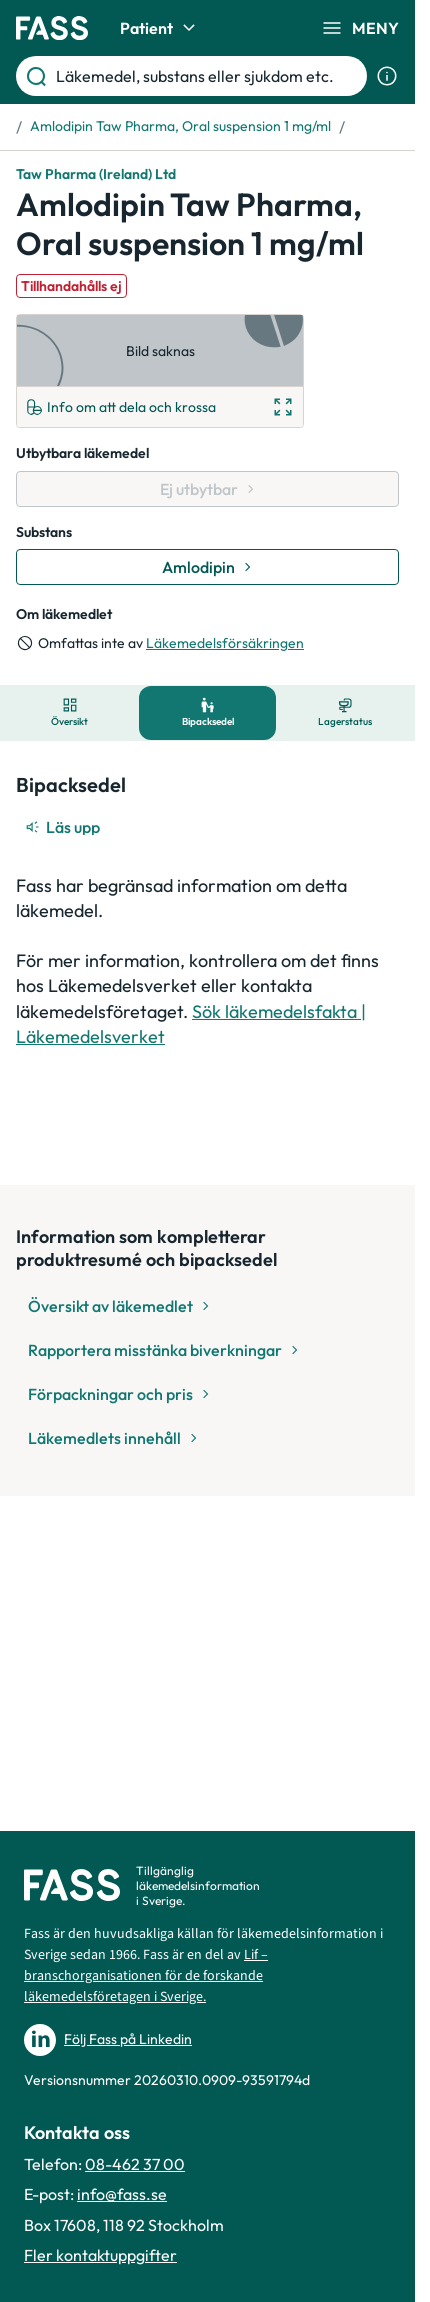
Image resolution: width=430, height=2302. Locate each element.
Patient (160, 28)
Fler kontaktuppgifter (100, 2255)
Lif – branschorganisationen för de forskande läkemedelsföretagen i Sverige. (146, 1976)
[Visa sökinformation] (387, 76)
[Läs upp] (64, 827)
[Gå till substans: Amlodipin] (207, 567)
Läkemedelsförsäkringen (225, 643)
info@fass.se (122, 2194)
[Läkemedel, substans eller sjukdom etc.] (207, 76)
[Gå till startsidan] (52, 28)
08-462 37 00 (135, 2164)
